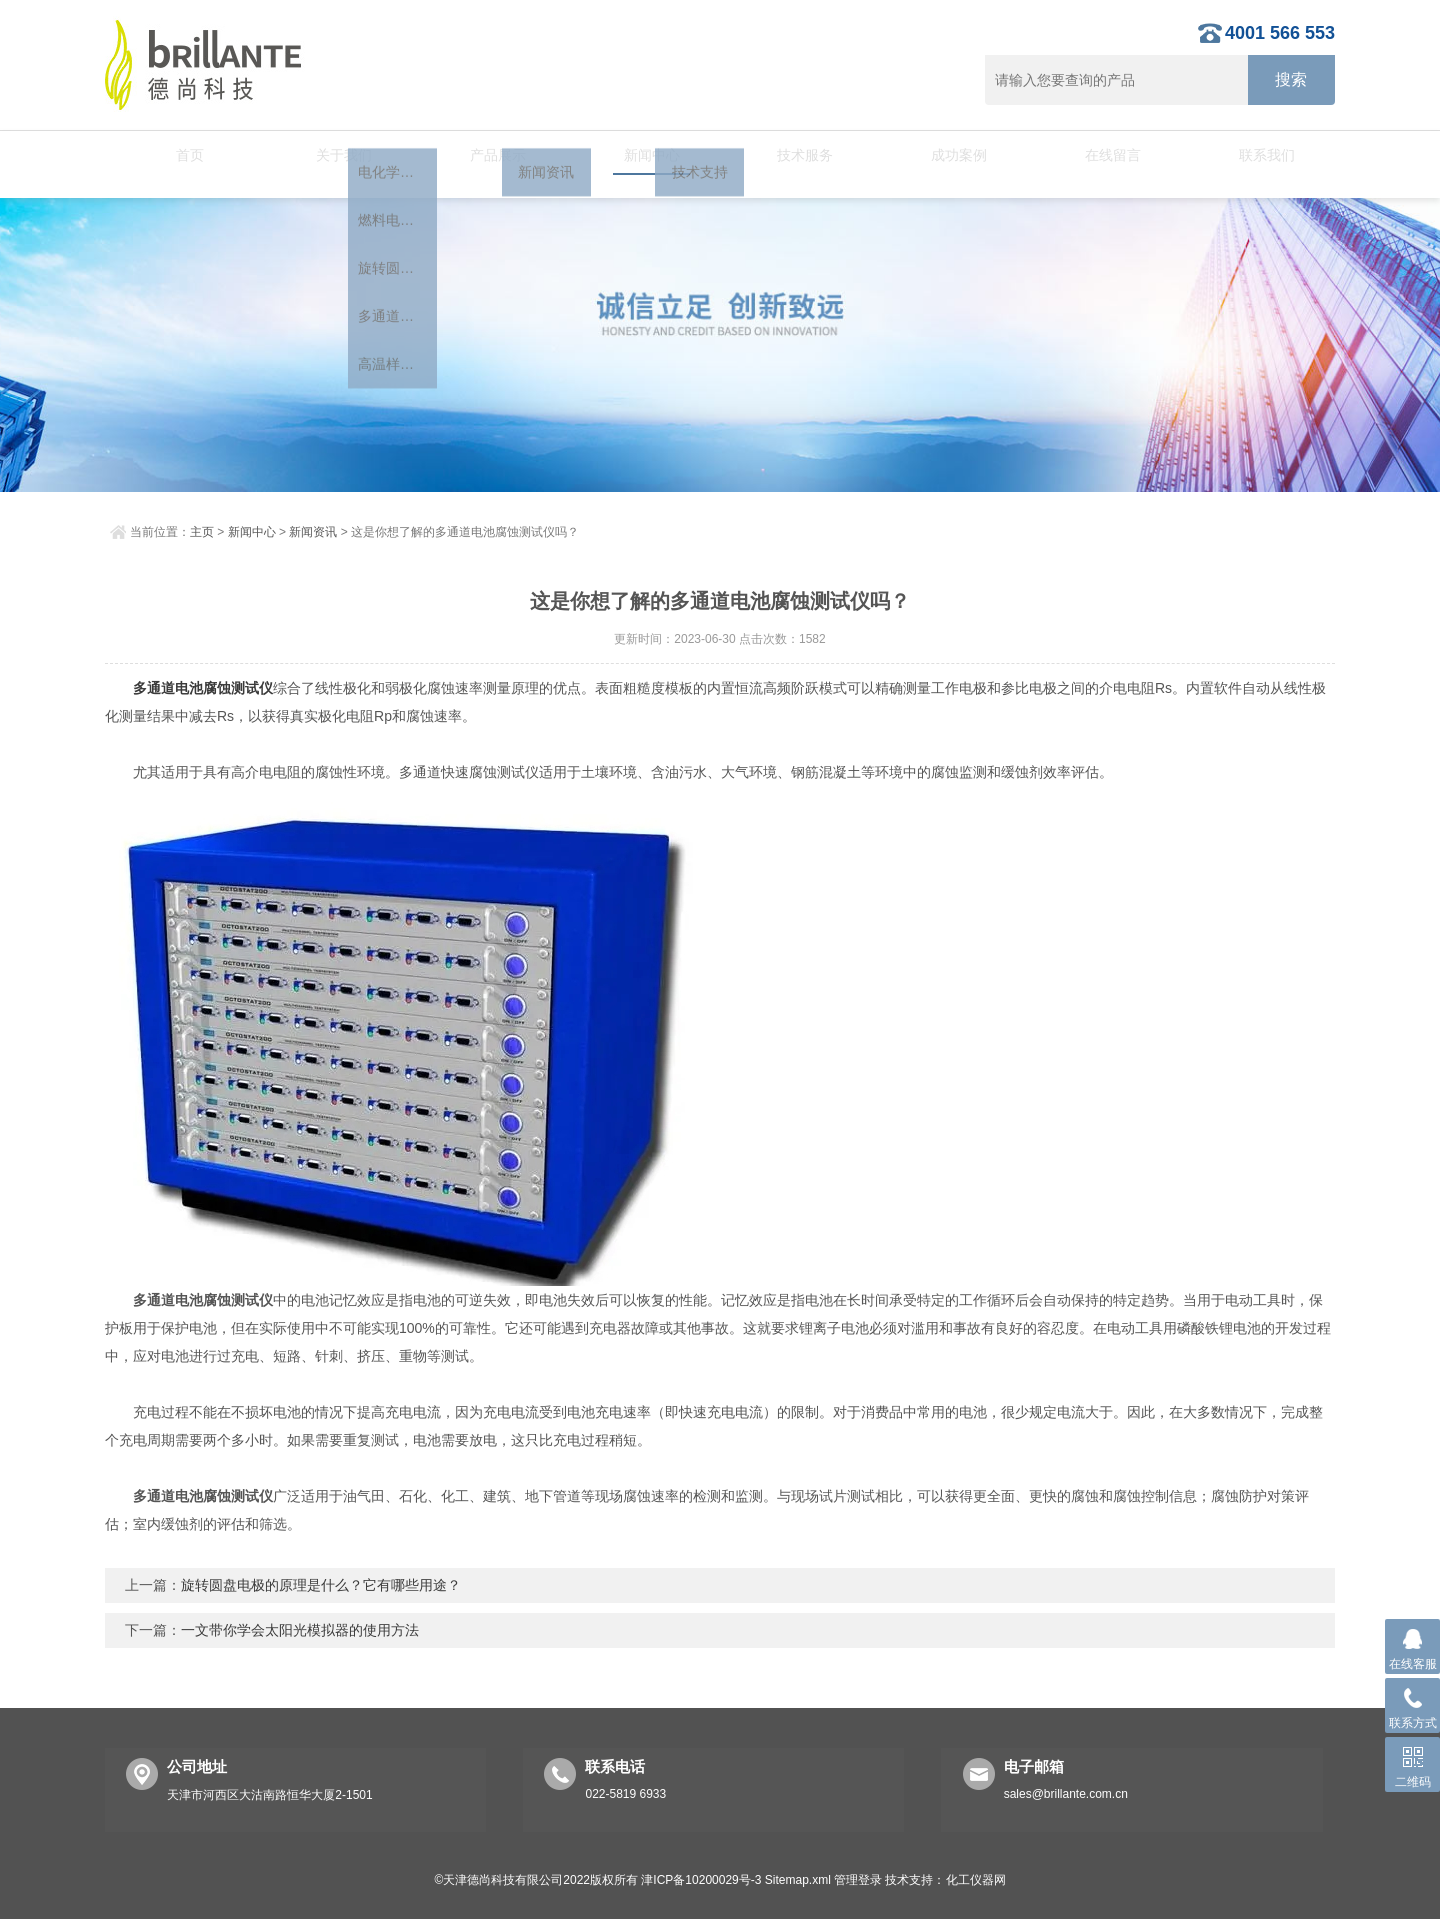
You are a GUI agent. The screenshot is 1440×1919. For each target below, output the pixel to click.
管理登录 (858, 1880)
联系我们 (1258, 155)
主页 (202, 532)
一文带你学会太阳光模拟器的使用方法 (300, 1630)
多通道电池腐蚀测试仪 (203, 688)
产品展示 (489, 155)
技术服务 (797, 155)
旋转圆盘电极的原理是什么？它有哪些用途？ (321, 1585)
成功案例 (951, 155)
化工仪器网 (976, 1880)
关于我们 (336, 155)
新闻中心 (643, 155)
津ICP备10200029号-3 (701, 1880)
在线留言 (1104, 155)
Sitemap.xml (798, 1880)
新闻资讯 (313, 532)
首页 (182, 155)
